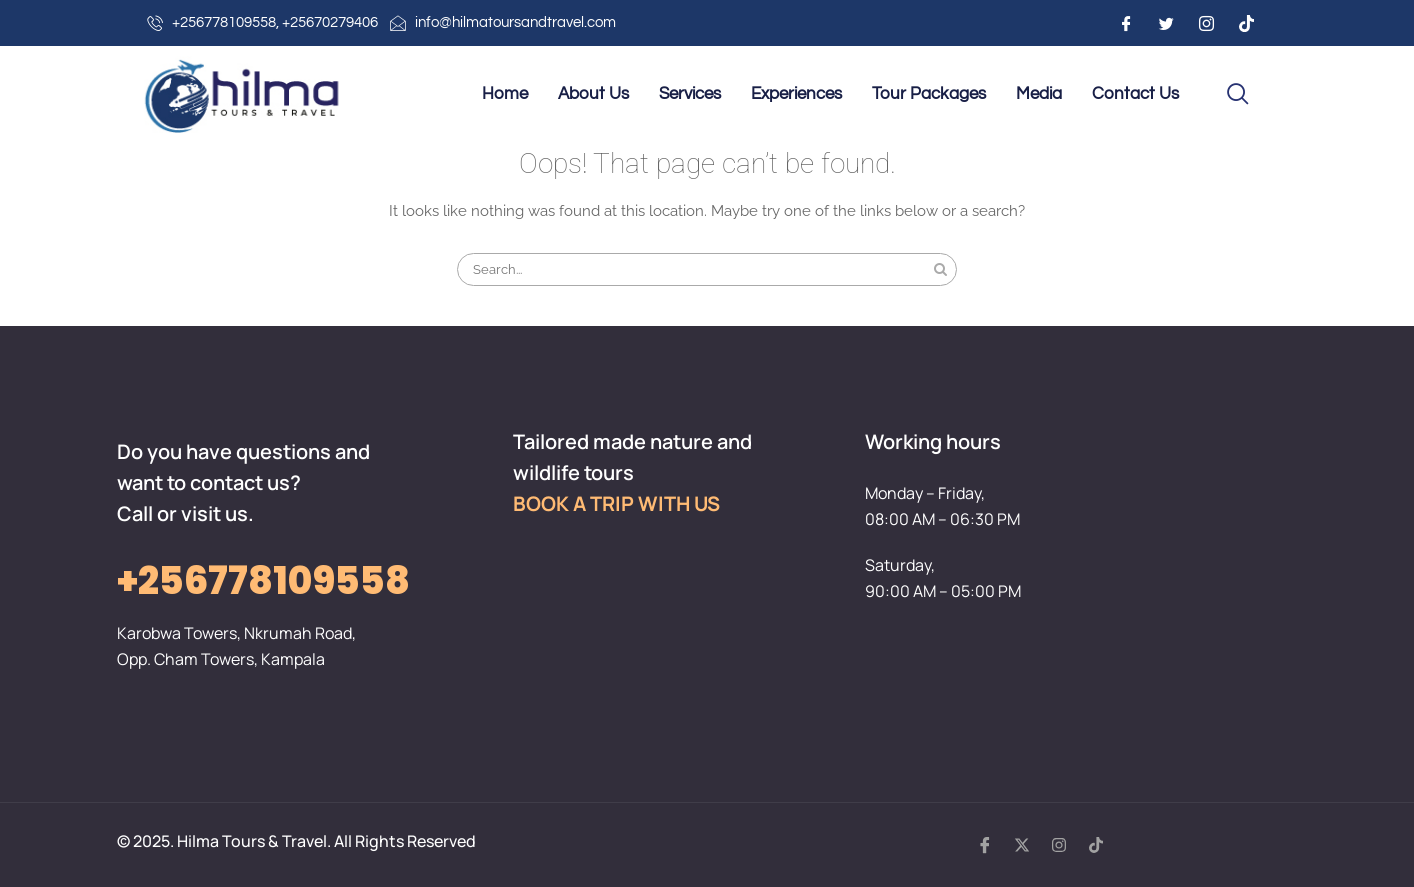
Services (690, 94)
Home (505, 94)
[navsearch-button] (1238, 95)
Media (1039, 94)
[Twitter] (1166, 23)
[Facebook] (1126, 23)
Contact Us (1135, 94)
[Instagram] (1206, 23)
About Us (593, 94)
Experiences (796, 94)
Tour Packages (929, 94)
